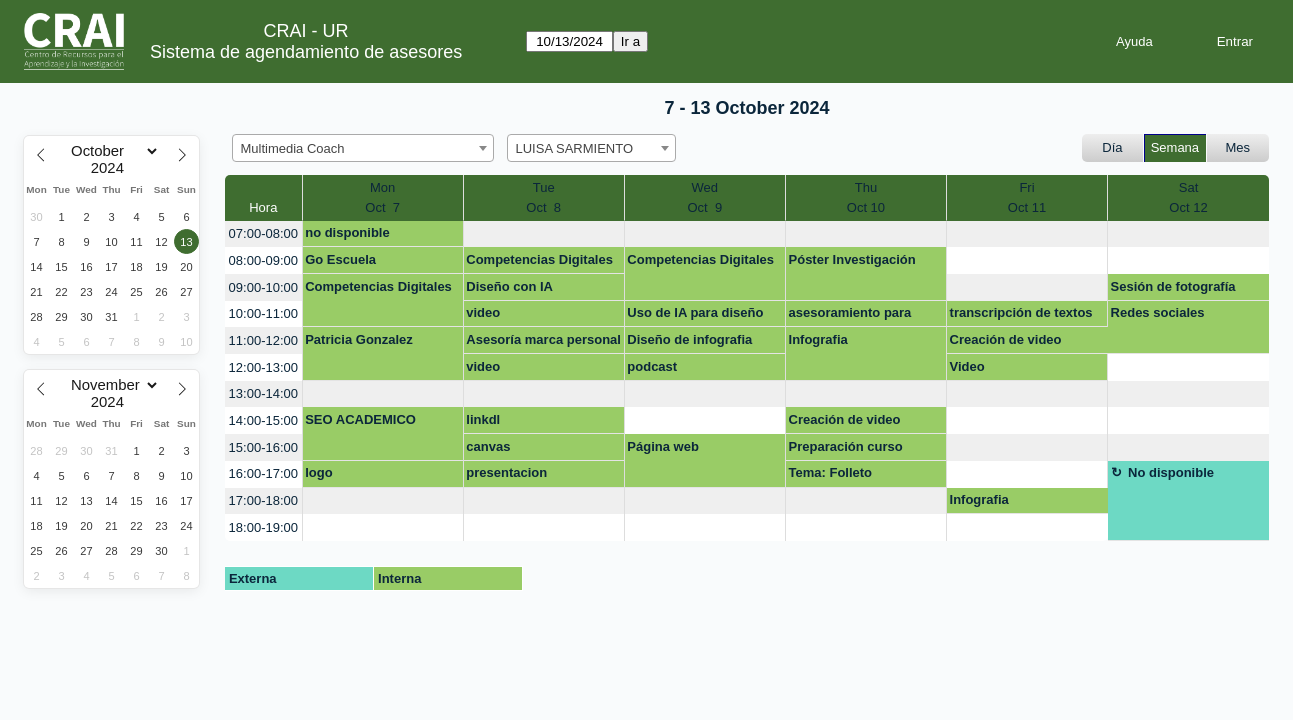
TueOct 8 (543, 197)
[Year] (112, 168)
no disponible (347, 232)
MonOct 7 (382, 197)
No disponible (1171, 472)
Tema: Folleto (831, 472)
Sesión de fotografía (1173, 286)
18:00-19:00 (263, 527)
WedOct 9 (704, 197)
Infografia (818, 339)
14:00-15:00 (263, 420)
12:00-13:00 (263, 367)
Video (967, 366)
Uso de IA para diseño (695, 312)
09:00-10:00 (263, 287)
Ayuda (1134, 41)
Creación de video (1006, 339)
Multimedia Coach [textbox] (293, 148)
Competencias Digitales (539, 259)
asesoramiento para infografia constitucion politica (859, 316)
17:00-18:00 (263, 500)
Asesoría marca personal (543, 339)
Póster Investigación (852, 259)
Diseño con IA (509, 286)
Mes (1238, 147)
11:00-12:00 (263, 340)
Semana (1175, 147)
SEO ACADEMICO (360, 419)
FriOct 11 (1027, 197)
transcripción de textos (1021, 312)
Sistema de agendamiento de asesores (306, 52)
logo (318, 472)
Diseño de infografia (689, 339)
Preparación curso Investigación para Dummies (846, 450)
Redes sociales (1158, 312)
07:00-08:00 (263, 233)
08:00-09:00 (263, 260)
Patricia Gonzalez (359, 339)
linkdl (483, 419)
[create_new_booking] (544, 234)
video (483, 312)
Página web (663, 446)
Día (1112, 147)
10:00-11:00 (263, 313)
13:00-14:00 (263, 393)
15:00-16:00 (263, 447)
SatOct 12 (1188, 197)
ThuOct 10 (866, 197)
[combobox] (363, 148)
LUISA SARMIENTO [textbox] (575, 148)
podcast (652, 366)
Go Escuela (340, 259)
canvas (488, 446)
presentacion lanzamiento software (532, 476)
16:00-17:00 (263, 473)
